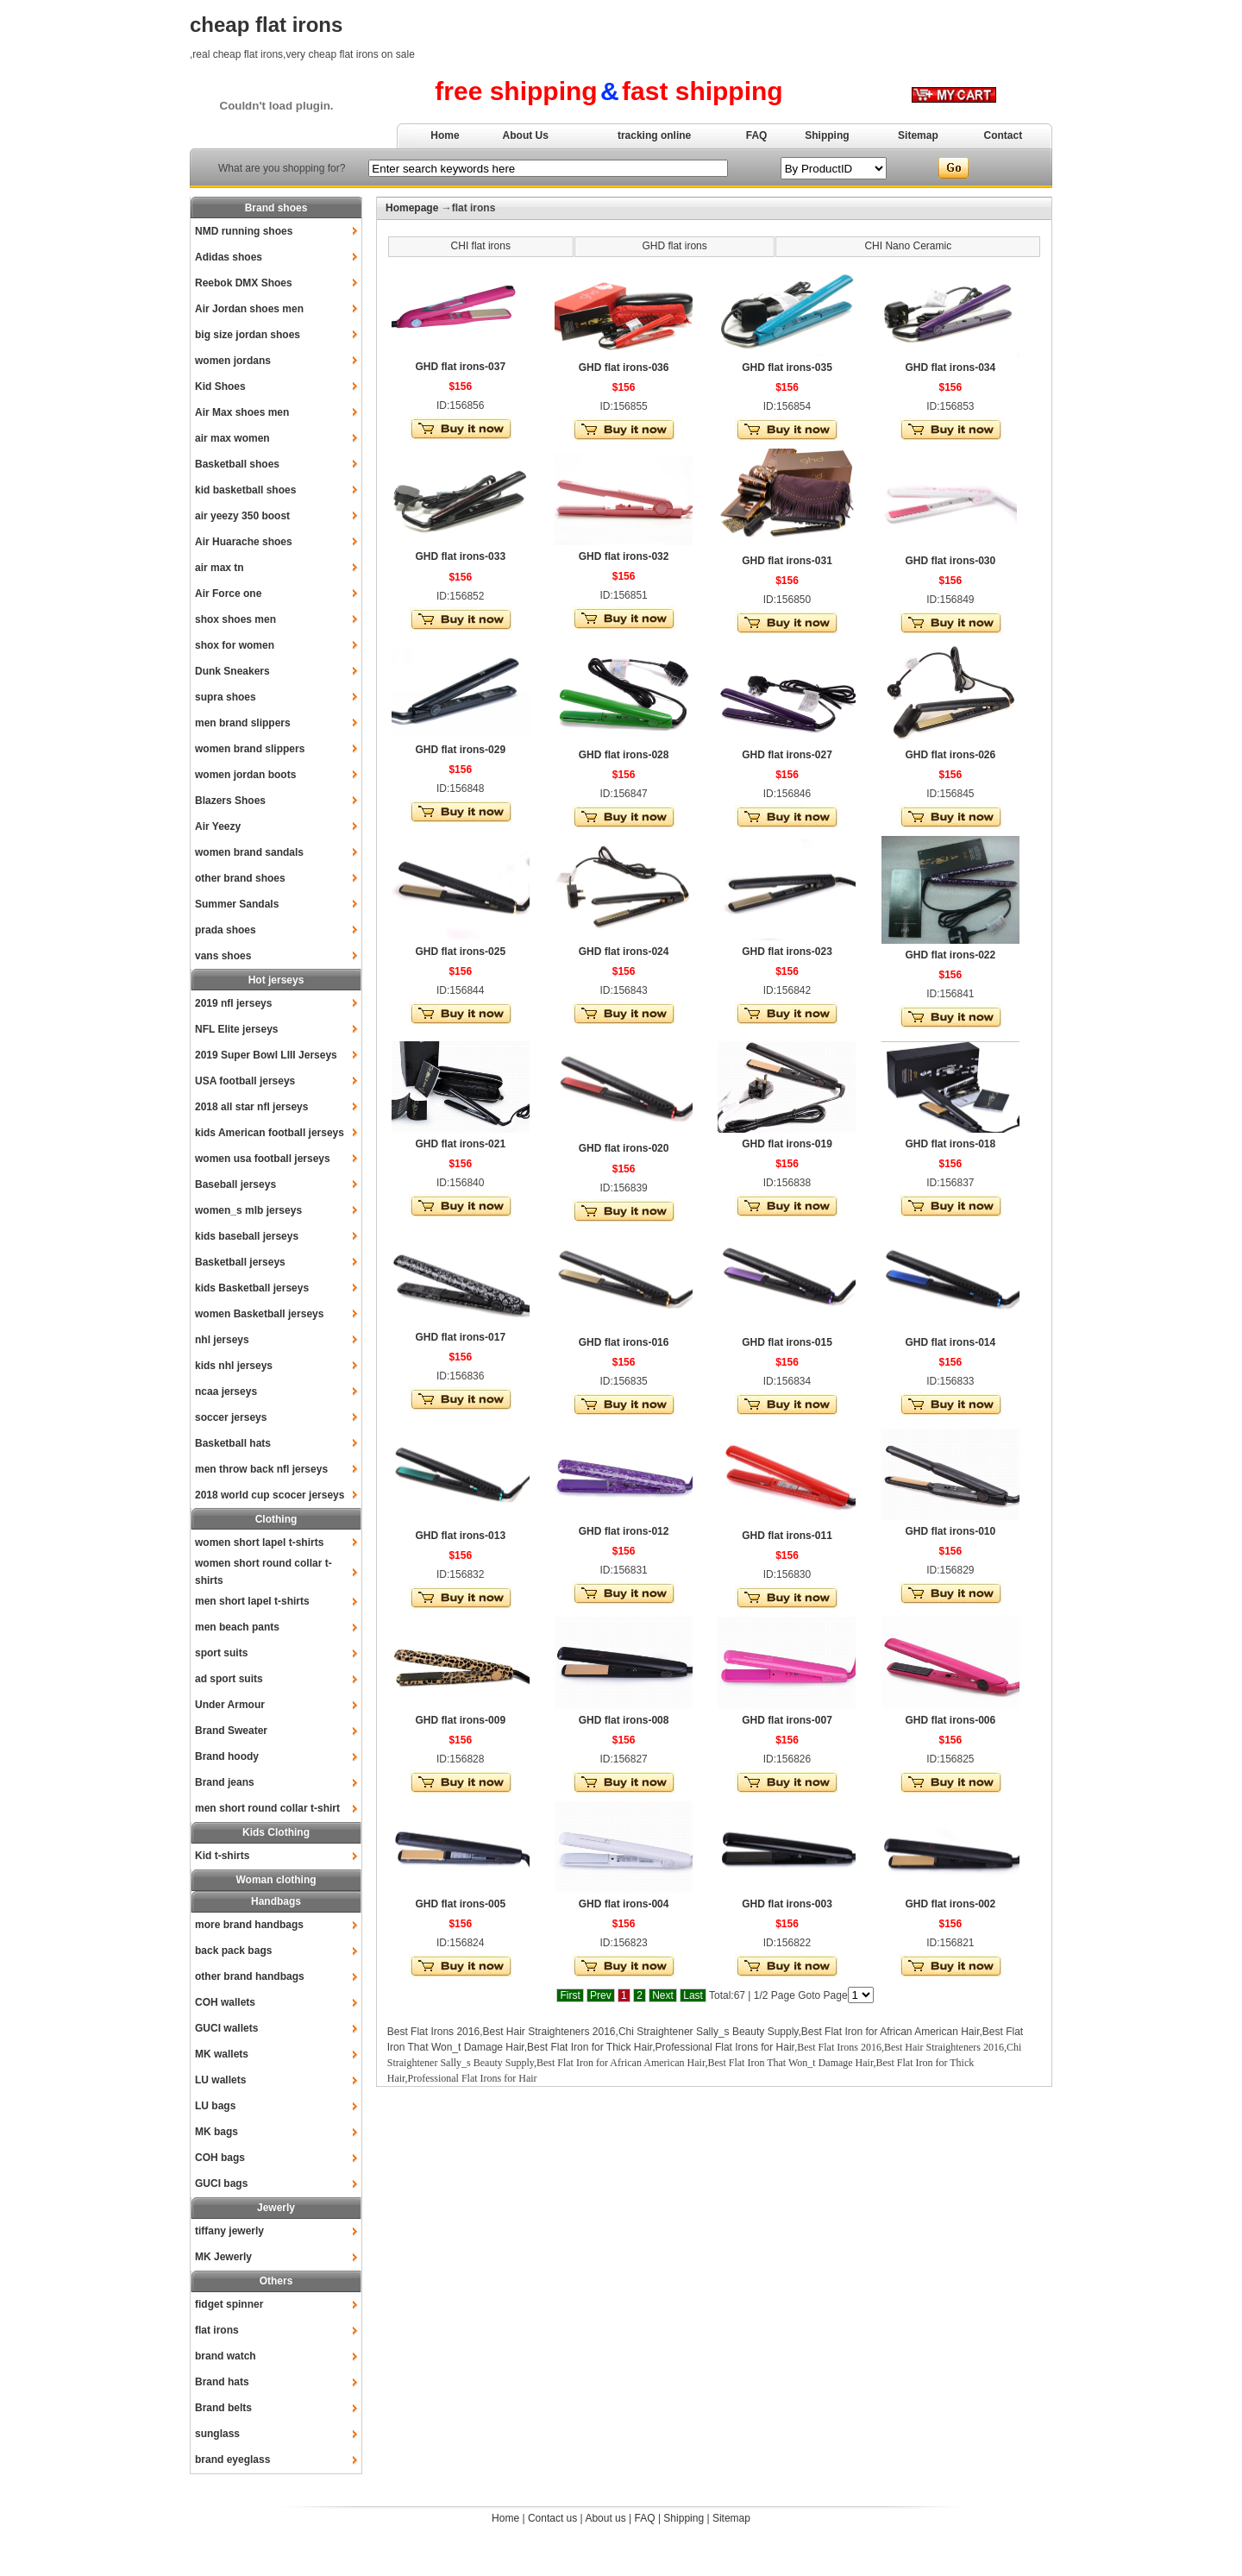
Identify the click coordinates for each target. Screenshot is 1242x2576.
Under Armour (230, 1705)
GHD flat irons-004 (624, 1904)
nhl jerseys (222, 1340)
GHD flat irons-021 (460, 1144)
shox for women (234, 645)
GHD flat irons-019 (787, 1144)
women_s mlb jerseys (248, 1210)
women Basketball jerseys (259, 1314)
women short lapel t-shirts (259, 1542)
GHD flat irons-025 (460, 952)
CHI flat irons (481, 246)
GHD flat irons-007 (787, 1720)
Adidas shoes (228, 257)
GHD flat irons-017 (460, 1337)
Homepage (412, 208)
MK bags (216, 2132)
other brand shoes (240, 878)
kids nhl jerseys (234, 1366)
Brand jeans (224, 1782)
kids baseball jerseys (246, 1236)
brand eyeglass (232, 2459)
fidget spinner (229, 2304)
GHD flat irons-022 (951, 955)
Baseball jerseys (235, 1184)
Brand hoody (227, 1756)
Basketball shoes (237, 464)
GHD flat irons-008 (624, 1720)
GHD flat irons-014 (951, 1342)
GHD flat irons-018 (951, 1144)
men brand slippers (243, 723)
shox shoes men (235, 619)
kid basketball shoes (245, 490)
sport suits (221, 1653)
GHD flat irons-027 (787, 755)
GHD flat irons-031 (787, 561)
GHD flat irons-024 (624, 952)
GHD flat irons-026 (951, 755)
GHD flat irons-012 (624, 1531)
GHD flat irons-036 (624, 367)
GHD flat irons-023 (787, 952)
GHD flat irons (674, 246)
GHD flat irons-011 (787, 1536)
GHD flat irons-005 (460, 1904)
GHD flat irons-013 (460, 1536)
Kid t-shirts (222, 1856)
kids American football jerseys (269, 1133)
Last (693, 1995)
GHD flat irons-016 (624, 1342)
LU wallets (220, 2080)
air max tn (219, 568)
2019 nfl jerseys (233, 1003)
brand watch (225, 2356)
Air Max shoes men (242, 412)
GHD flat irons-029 (460, 750)
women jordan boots (245, 775)
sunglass (217, 2434)
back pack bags (233, 1951)
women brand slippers (249, 749)
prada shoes (225, 930)
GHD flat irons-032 (624, 556)
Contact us (552, 2518)
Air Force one (228, 593)
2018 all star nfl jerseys (251, 1107)
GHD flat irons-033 (460, 556)
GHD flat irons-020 (624, 1148)
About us (605, 2518)
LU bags (215, 2106)
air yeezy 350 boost (242, 516)
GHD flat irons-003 (787, 1904)
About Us (526, 135)
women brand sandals (249, 852)
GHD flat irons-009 (460, 1720)
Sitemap (918, 135)
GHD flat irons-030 (951, 561)
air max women (232, 438)
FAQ (757, 135)
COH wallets (225, 2002)
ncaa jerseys (226, 1391)
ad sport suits (229, 1679)
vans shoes (223, 956)
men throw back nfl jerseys (261, 1469)
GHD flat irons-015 (787, 1342)
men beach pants (237, 1627)
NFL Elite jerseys (237, 1029)
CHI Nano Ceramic (907, 246)
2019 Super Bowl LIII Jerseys (266, 1055)
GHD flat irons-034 (951, 367)
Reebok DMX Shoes (243, 283)
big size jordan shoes (247, 335)
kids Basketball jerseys (252, 1288)
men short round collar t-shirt (267, 1808)
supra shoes (225, 697)
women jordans (233, 361)
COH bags (220, 2158)
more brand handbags (249, 1925)
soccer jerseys (231, 1417)
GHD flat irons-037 (460, 367)
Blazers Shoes (230, 801)
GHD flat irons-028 (624, 755)
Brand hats (222, 2382)
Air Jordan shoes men (249, 309)
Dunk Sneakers (232, 671)
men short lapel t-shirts (252, 1601)
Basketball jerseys (240, 1262)
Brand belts (223, 2408)
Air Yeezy (218, 826)
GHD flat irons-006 (951, 1720)
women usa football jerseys (262, 1159)
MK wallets (221, 2054)
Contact (1003, 135)
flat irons (217, 2330)
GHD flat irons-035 (787, 367)
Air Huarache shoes (243, 542)
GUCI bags (221, 2183)
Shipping (827, 135)
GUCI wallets (226, 2028)
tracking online (654, 135)
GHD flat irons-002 (951, 1904)
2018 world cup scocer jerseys (269, 1495)
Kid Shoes (220, 386)
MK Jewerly (223, 2257)
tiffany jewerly (229, 2231)
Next (663, 1995)
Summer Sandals (237, 904)
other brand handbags (249, 1976)
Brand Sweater (231, 1731)
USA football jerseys (245, 1081)
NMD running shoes (243, 231)
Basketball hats (233, 1443)
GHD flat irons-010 (951, 1531)
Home (444, 135)
